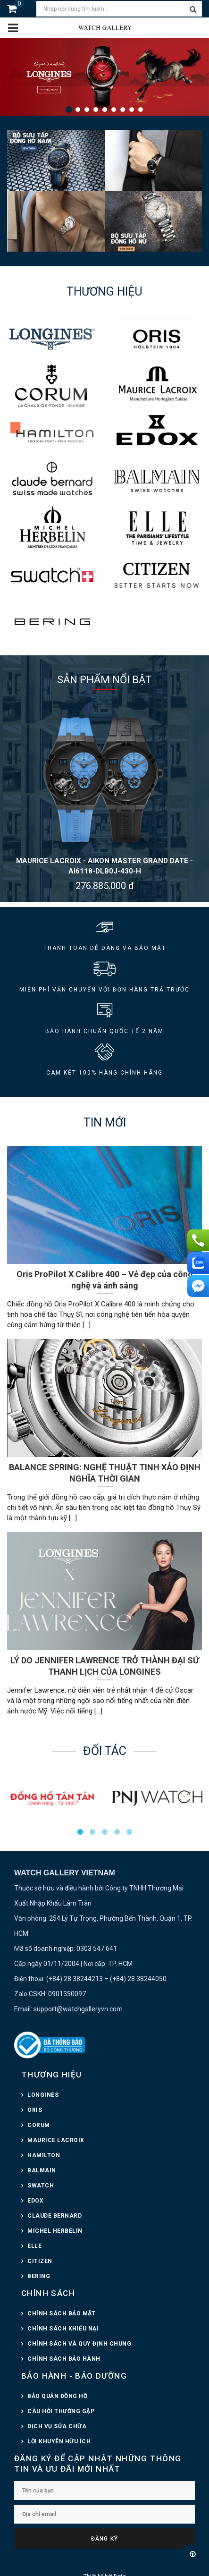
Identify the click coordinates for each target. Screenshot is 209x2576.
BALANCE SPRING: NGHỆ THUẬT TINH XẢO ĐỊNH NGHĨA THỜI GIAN (105, 1472)
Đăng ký (104, 2538)
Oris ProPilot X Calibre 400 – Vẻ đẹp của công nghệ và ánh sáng (105, 1279)
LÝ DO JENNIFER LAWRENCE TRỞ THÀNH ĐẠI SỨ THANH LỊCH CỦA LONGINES (104, 1666)
